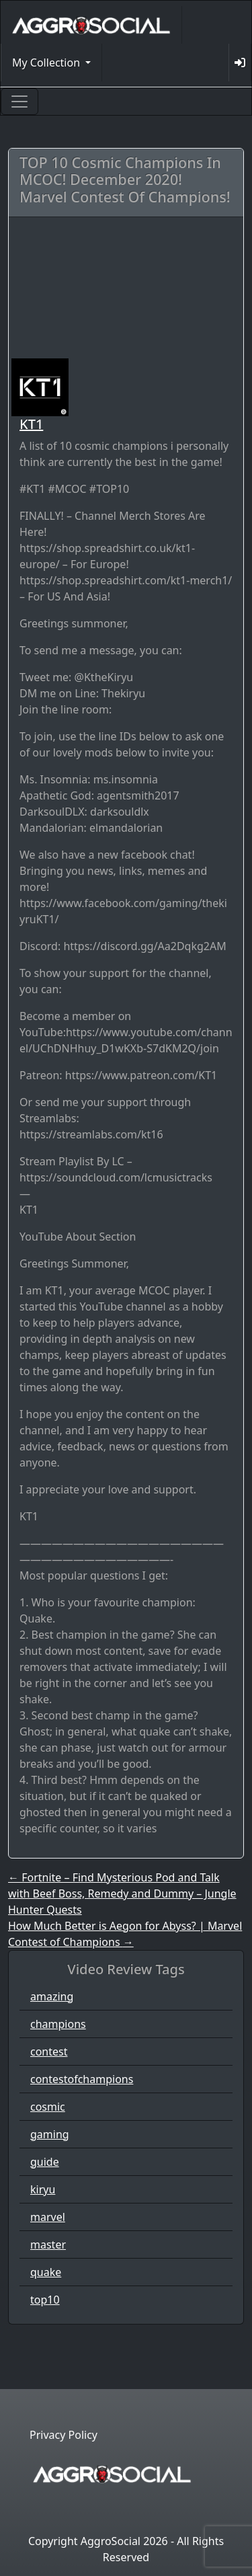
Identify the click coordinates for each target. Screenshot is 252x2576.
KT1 (31, 424)
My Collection (47, 62)
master (48, 2244)
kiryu (42, 2189)
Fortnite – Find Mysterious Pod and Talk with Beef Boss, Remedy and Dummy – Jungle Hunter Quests (122, 1893)
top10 (45, 2299)
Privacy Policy (63, 2434)
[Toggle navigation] (19, 101)
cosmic (47, 2106)
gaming (49, 2134)
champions (58, 2024)
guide (44, 2161)
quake (45, 2272)
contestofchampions (81, 2079)
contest (49, 2051)
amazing (51, 1996)
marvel (47, 2217)
